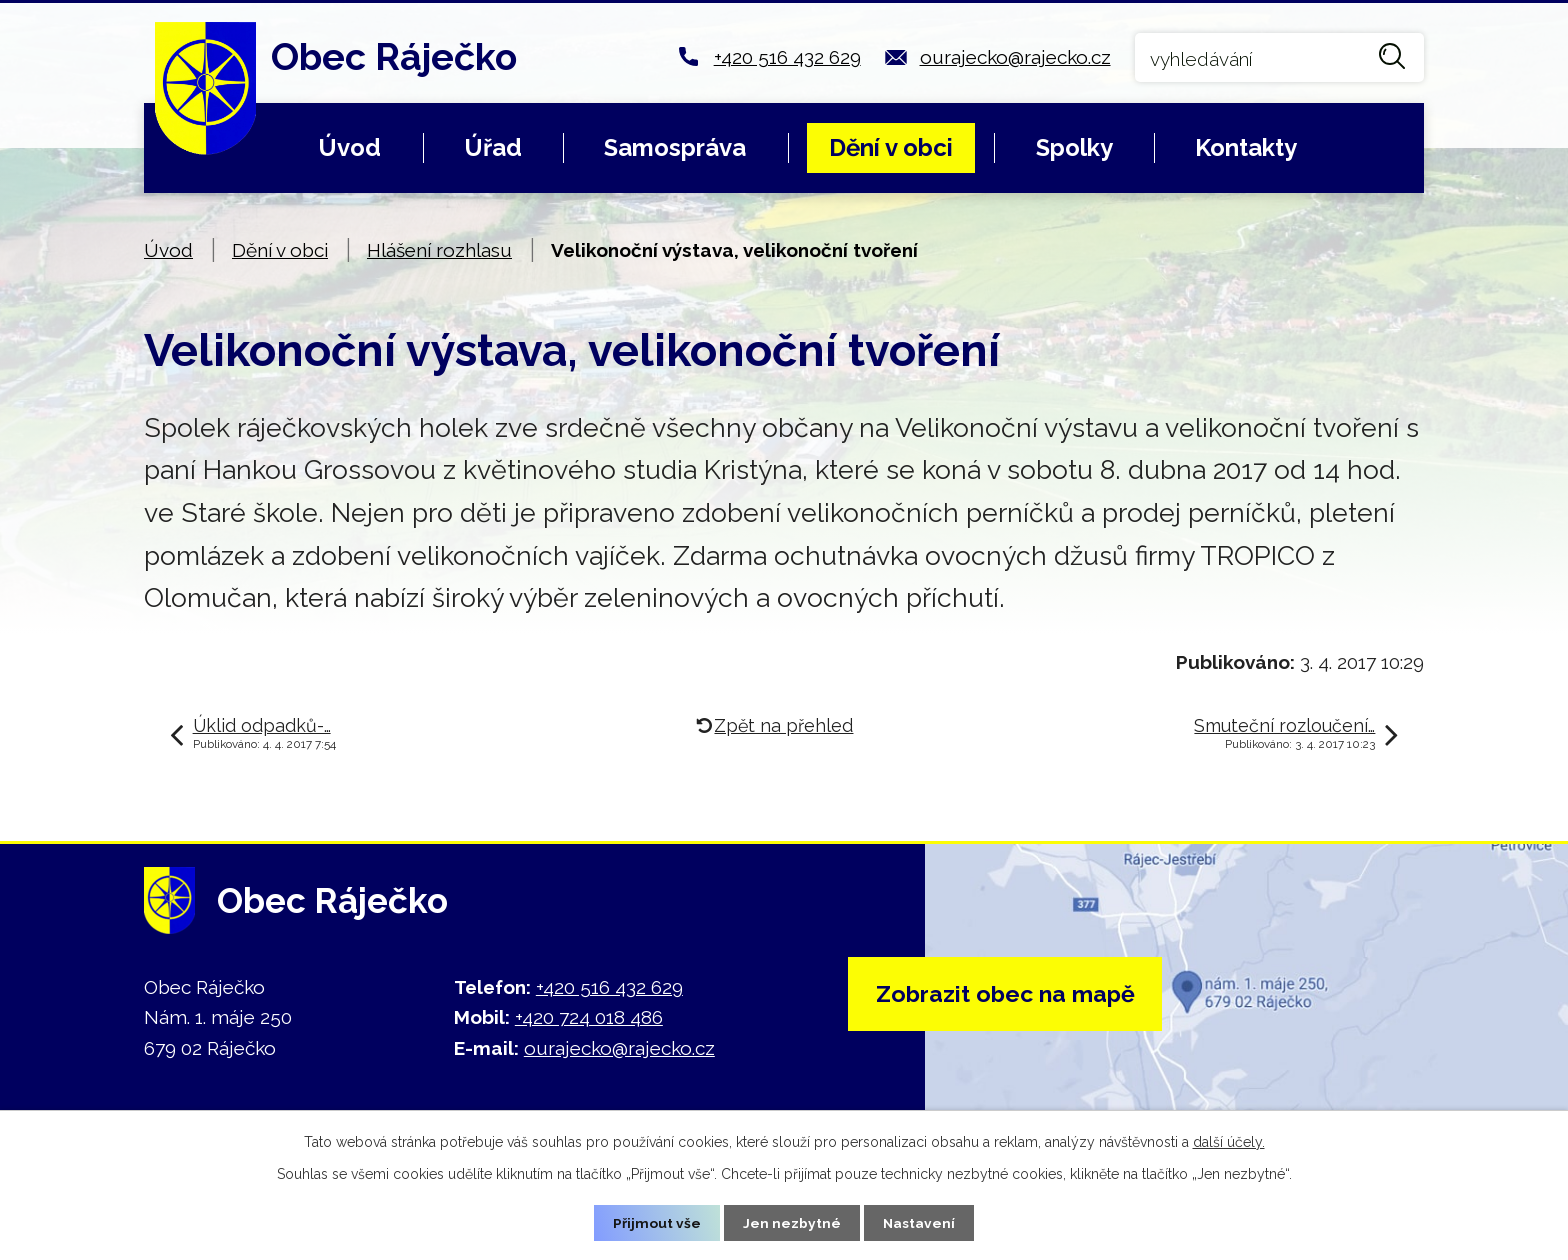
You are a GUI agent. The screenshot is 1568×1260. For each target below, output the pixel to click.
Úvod (349, 147)
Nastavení (919, 1222)
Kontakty (1246, 147)
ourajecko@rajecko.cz (1015, 57)
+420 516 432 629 (787, 57)
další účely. (1229, 1141)
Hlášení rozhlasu (439, 250)
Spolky (1074, 147)
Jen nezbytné (792, 1222)
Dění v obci (891, 147)
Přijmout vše (657, 1222)
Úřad (493, 147)
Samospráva (675, 147)
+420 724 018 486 (589, 1017)
